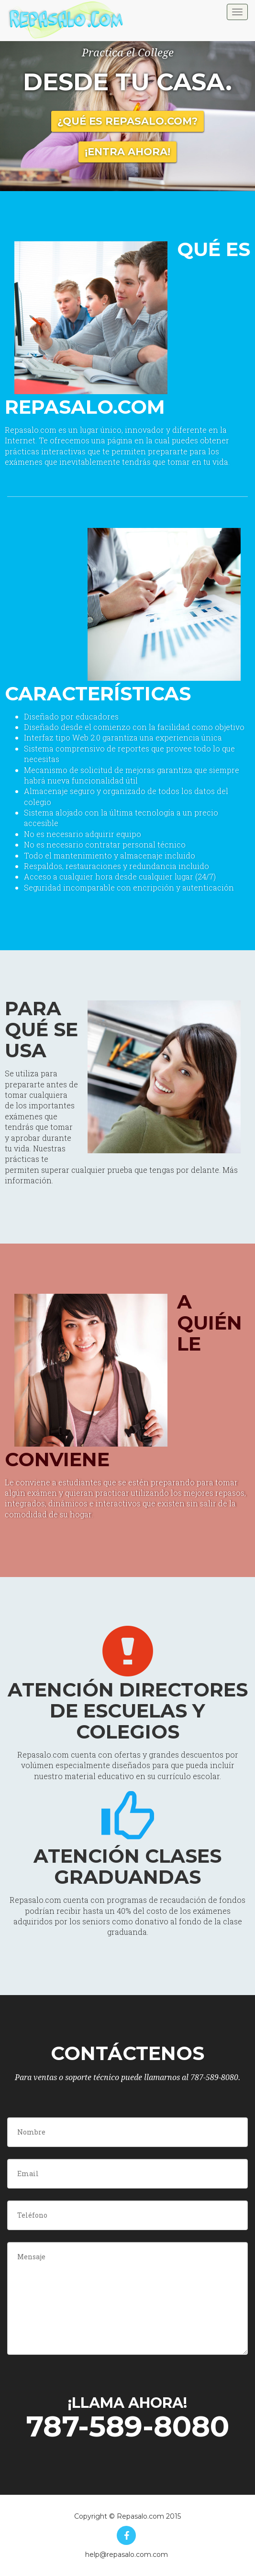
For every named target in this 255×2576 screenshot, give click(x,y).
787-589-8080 (127, 2426)
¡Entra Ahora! (127, 152)
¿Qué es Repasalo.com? (127, 121)
